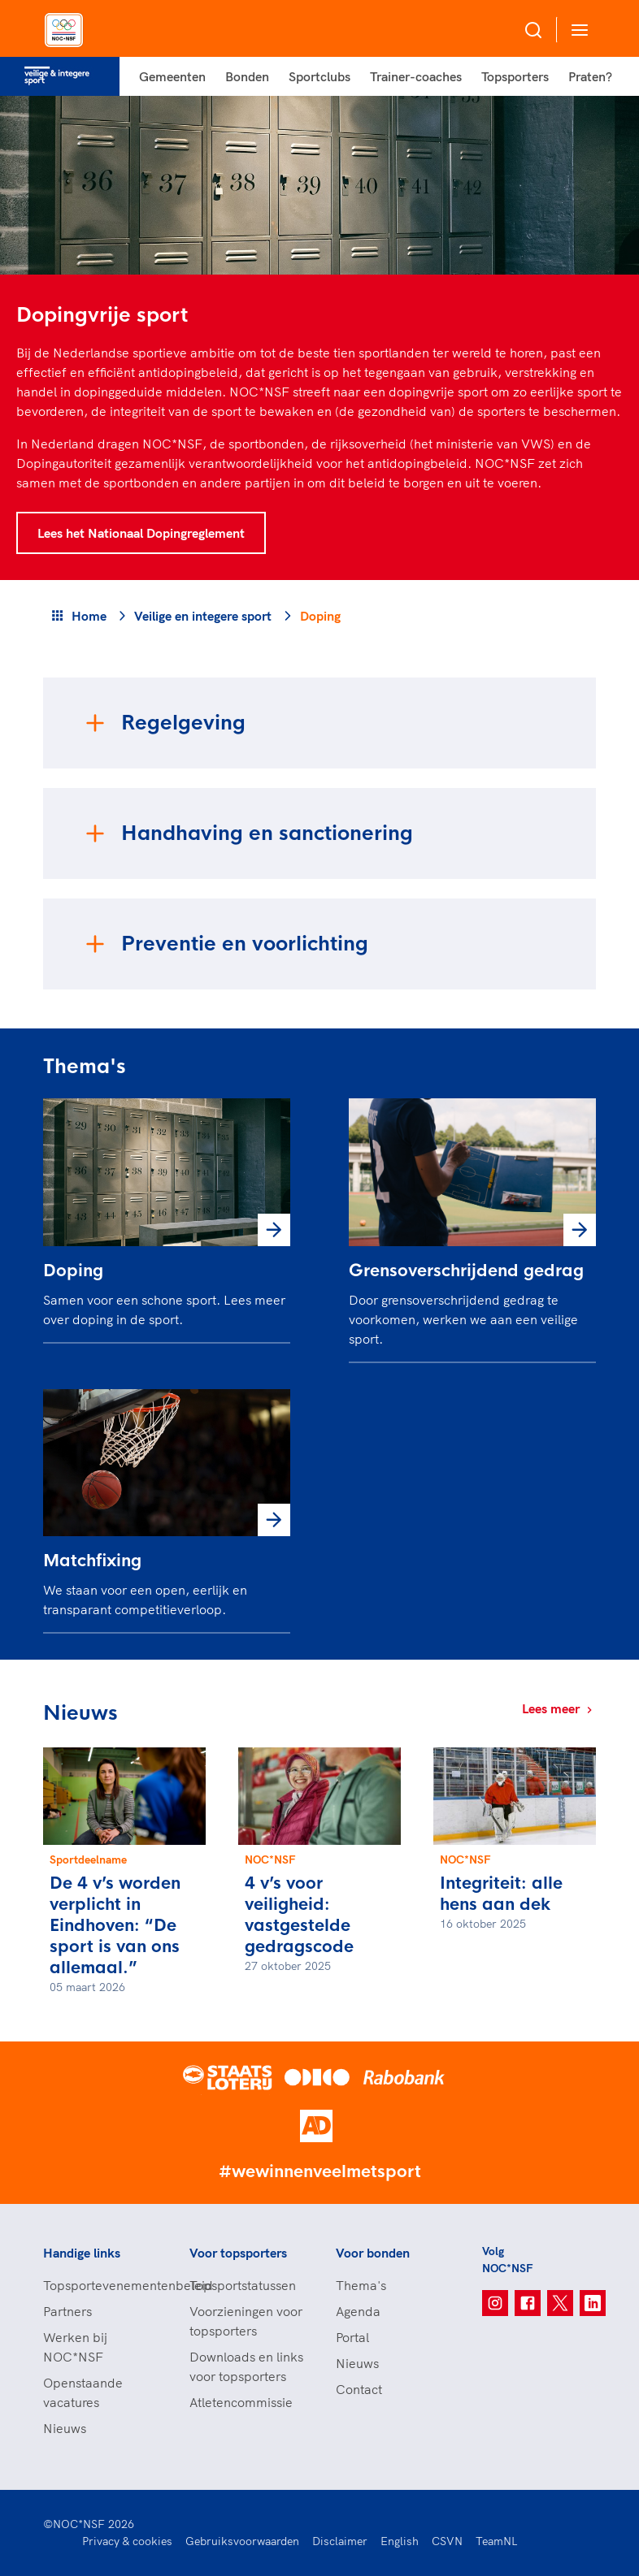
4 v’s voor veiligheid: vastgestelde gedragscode (299, 1915)
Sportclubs (319, 76)
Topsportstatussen (242, 2285)
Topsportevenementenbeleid (100, 2285)
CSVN (447, 2541)
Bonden (247, 76)
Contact (359, 2389)
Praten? (590, 76)
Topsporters (515, 76)
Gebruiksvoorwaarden (242, 2541)
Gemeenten (172, 76)
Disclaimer (339, 2541)
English (399, 2541)
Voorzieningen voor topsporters (245, 2321)
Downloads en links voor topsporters (246, 2366)
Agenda (358, 2311)
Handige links (81, 2253)
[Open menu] (576, 29)
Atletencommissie (241, 2402)
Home (89, 616)
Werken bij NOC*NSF (75, 2347)
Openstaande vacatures (83, 2392)
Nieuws (64, 2428)
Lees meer (559, 1708)
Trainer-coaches (416, 76)
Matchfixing (92, 1561)
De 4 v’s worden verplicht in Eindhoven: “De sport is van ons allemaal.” (115, 1925)
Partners (67, 2311)
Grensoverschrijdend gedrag (466, 1271)
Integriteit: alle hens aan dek (501, 1894)
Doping (73, 1271)
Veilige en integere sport (203, 616)
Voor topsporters (238, 2253)
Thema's (361, 2285)
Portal (352, 2337)
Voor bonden (373, 2253)
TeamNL (497, 2541)
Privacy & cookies (127, 2541)
